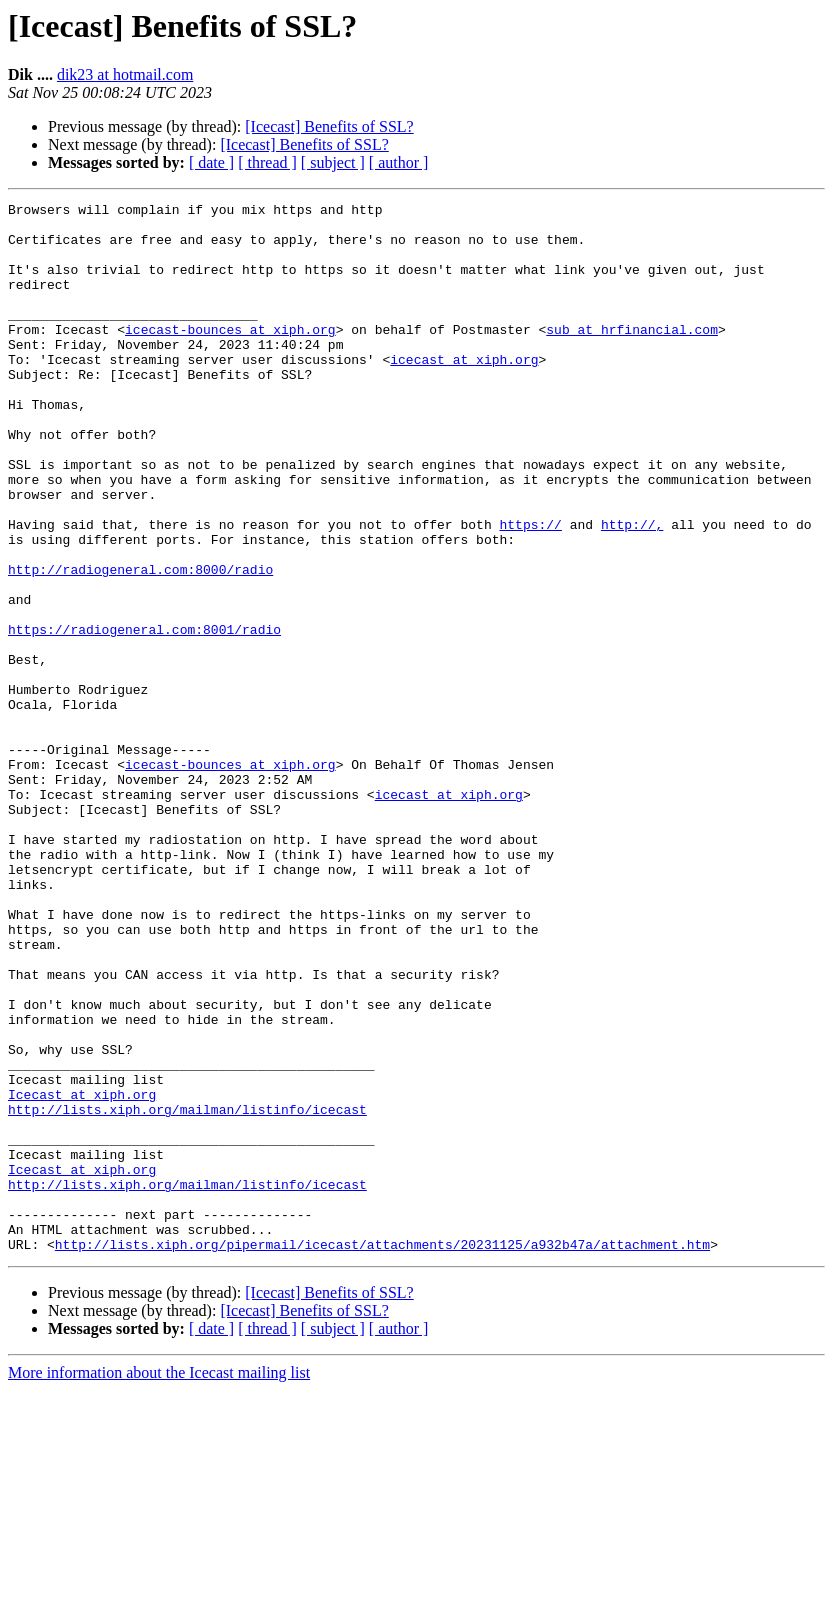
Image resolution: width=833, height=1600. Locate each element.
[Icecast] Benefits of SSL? (329, 126)
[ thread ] (267, 162)
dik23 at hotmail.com (125, 74)
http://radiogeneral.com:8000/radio (140, 644)
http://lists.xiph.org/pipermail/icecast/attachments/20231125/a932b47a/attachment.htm (382, 1454)
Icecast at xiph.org (82, 1274)
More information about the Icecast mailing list (159, 1582)
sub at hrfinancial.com (632, 356)
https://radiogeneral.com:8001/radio (144, 716)
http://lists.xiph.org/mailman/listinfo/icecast (187, 1292)
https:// (530, 590)
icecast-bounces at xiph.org (230, 356)
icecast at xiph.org (464, 392)
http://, (632, 590)
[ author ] (399, 162)
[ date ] (211, 162)
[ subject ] (333, 162)
